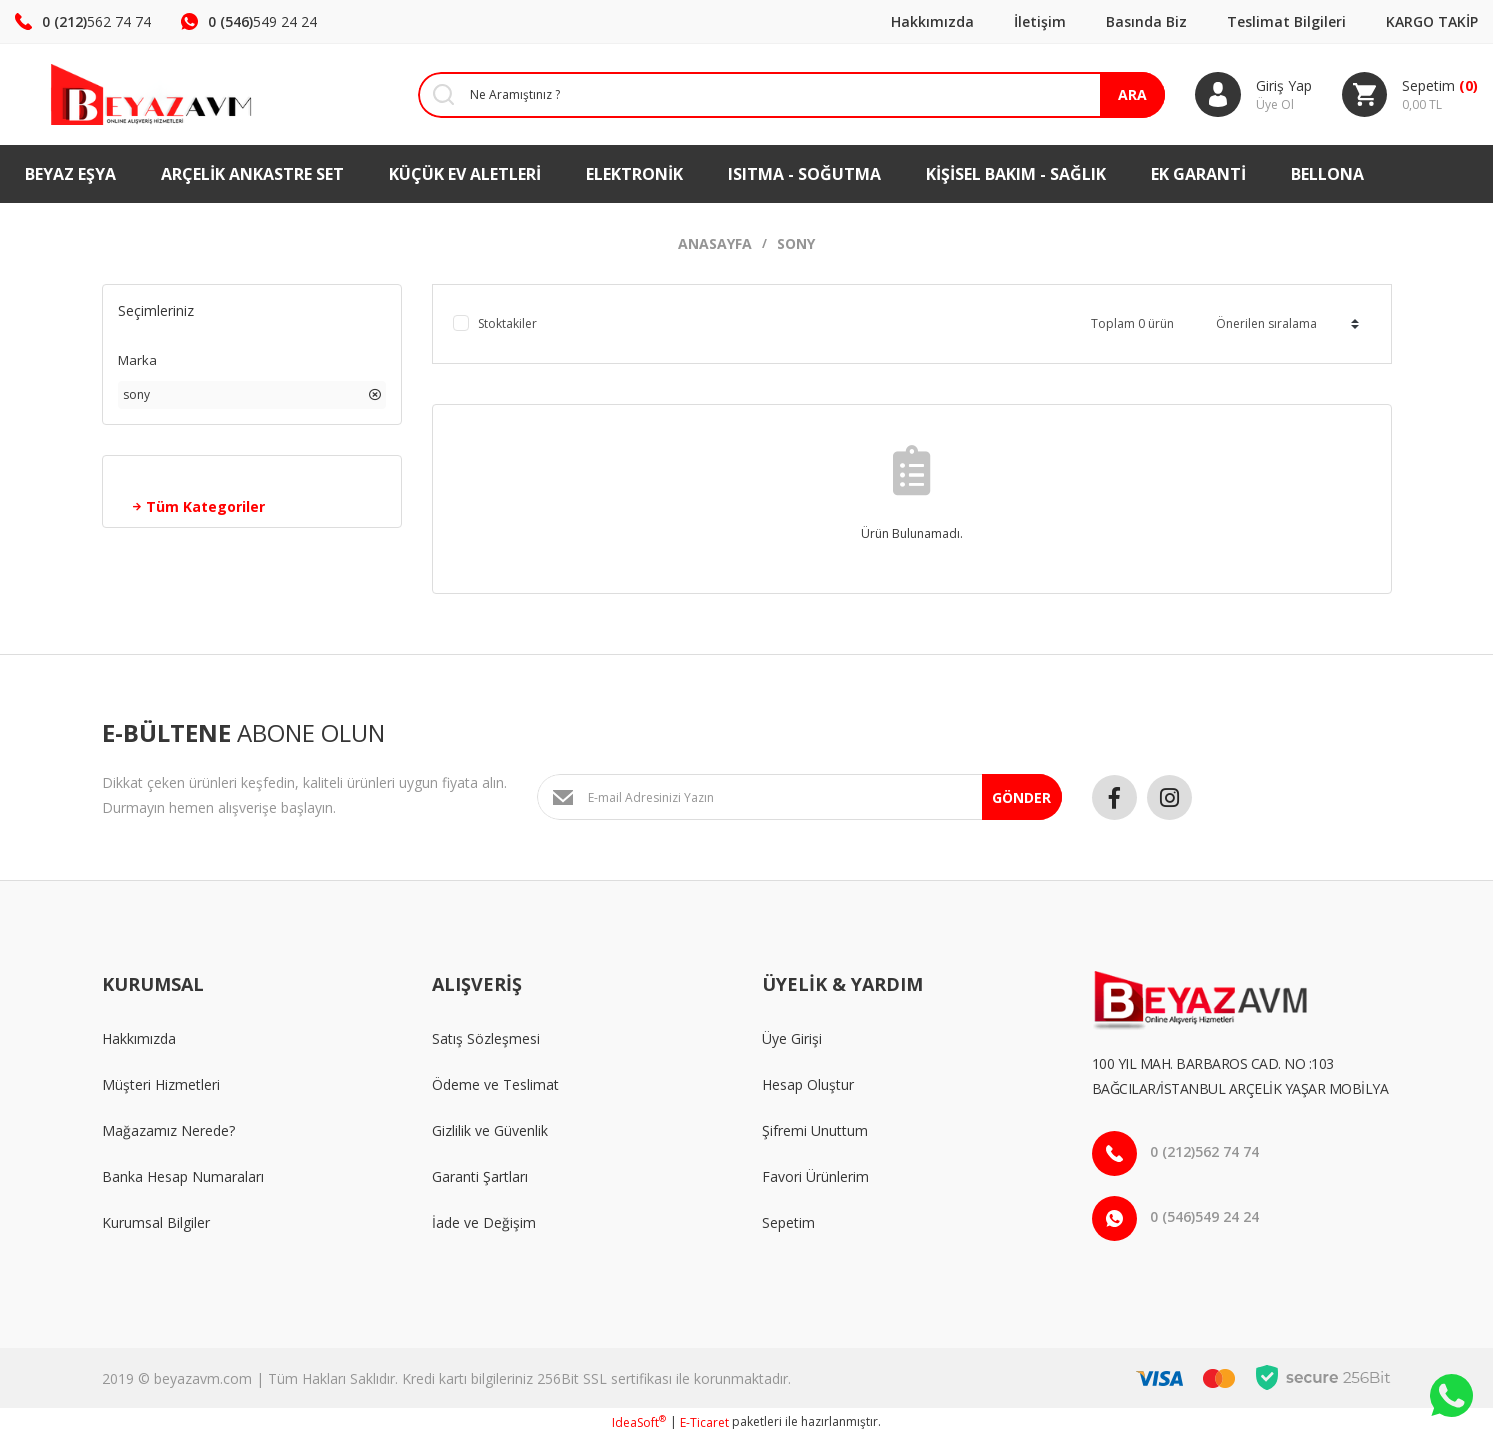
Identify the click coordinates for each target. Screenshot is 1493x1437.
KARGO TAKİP (1432, 21)
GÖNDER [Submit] (1021, 797)
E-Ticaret (704, 1422)
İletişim (1040, 21)
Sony (796, 243)
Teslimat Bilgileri (1286, 21)
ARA (1131, 94)
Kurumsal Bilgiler (156, 1222)
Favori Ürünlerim (815, 1176)
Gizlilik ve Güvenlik (490, 1130)
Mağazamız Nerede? (168, 1130)
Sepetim (788, 1222)
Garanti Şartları (480, 1176)
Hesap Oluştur (808, 1084)
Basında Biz (1146, 21)
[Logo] (124, 94)
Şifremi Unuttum (815, 1130)
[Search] (776, 95)
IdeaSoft (639, 1422)
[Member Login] (1252, 95)
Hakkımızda (932, 21)
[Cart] (1409, 95)
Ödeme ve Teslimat (495, 1084)
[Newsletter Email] (799, 797)
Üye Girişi (792, 1038)
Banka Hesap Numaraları (183, 1176)
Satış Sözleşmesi (486, 1038)
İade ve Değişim (484, 1222)
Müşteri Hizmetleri (161, 1084)
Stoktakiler (507, 323)
